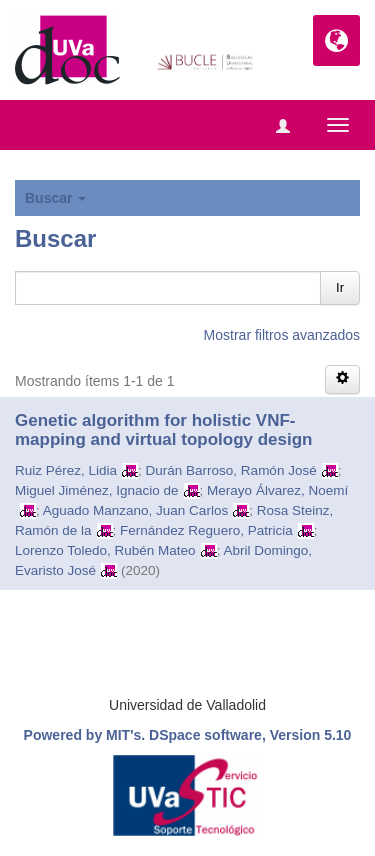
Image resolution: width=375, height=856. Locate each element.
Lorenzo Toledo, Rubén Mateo (105, 550)
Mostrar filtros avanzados (282, 335)
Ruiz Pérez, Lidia (66, 470)
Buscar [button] (55, 198)
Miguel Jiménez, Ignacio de (97, 490)
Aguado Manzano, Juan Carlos (135, 510)
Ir (340, 287)
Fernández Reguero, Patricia (206, 530)
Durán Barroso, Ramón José (231, 470)
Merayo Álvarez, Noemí (277, 490)
